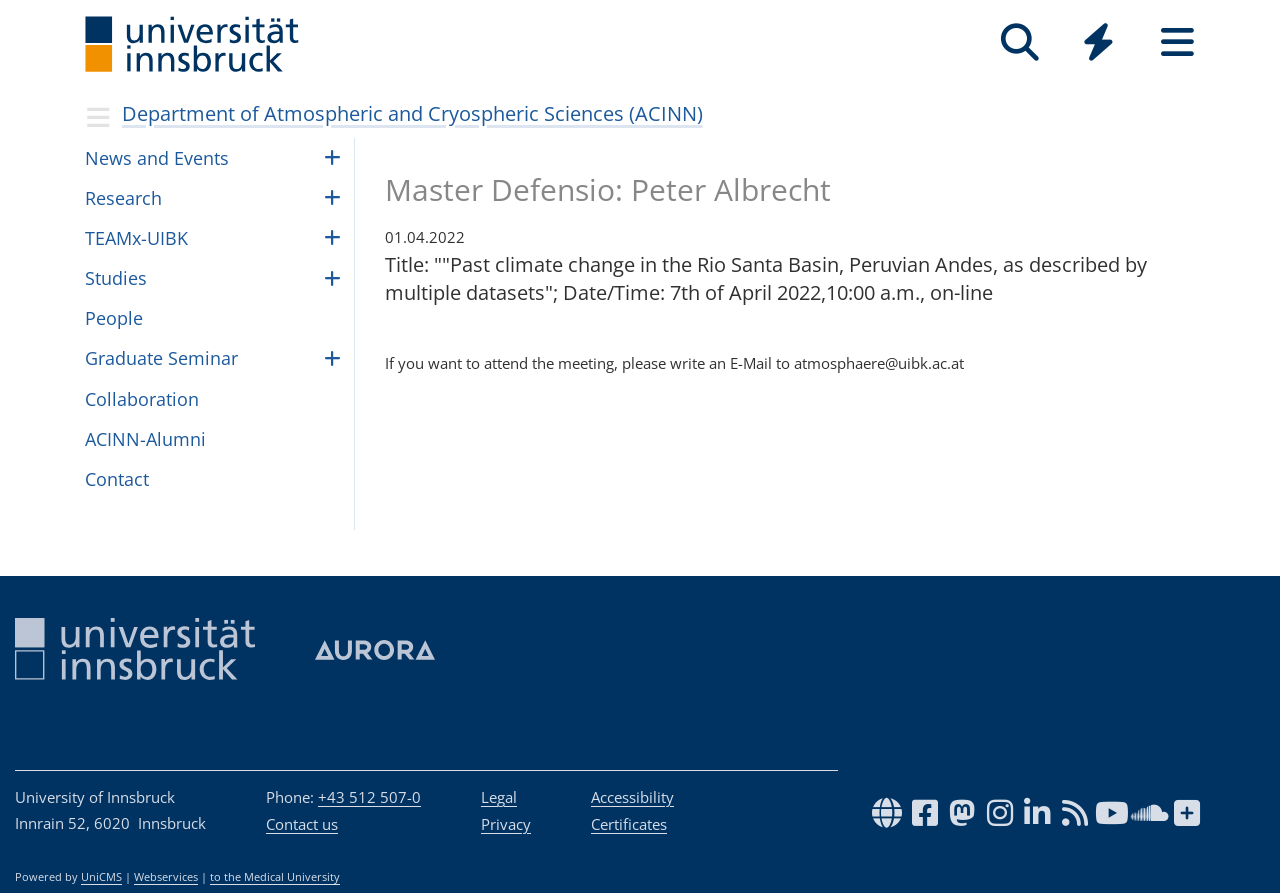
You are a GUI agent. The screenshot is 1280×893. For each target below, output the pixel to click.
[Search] (1019, 42)
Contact (117, 479)
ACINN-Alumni (145, 439)
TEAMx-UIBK (136, 238)
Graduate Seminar (161, 358)
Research (123, 198)
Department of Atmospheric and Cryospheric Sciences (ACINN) (412, 113)
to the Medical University (275, 877)
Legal (499, 797)
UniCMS (101, 877)
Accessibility (632, 797)
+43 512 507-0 (369, 797)
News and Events (157, 158)
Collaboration (142, 399)
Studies (116, 278)
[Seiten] (1177, 42)
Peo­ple (114, 318)
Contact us (302, 824)
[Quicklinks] (1098, 42)
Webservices (166, 877)
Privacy (506, 824)
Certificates (629, 824)
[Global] (1098, 44)
